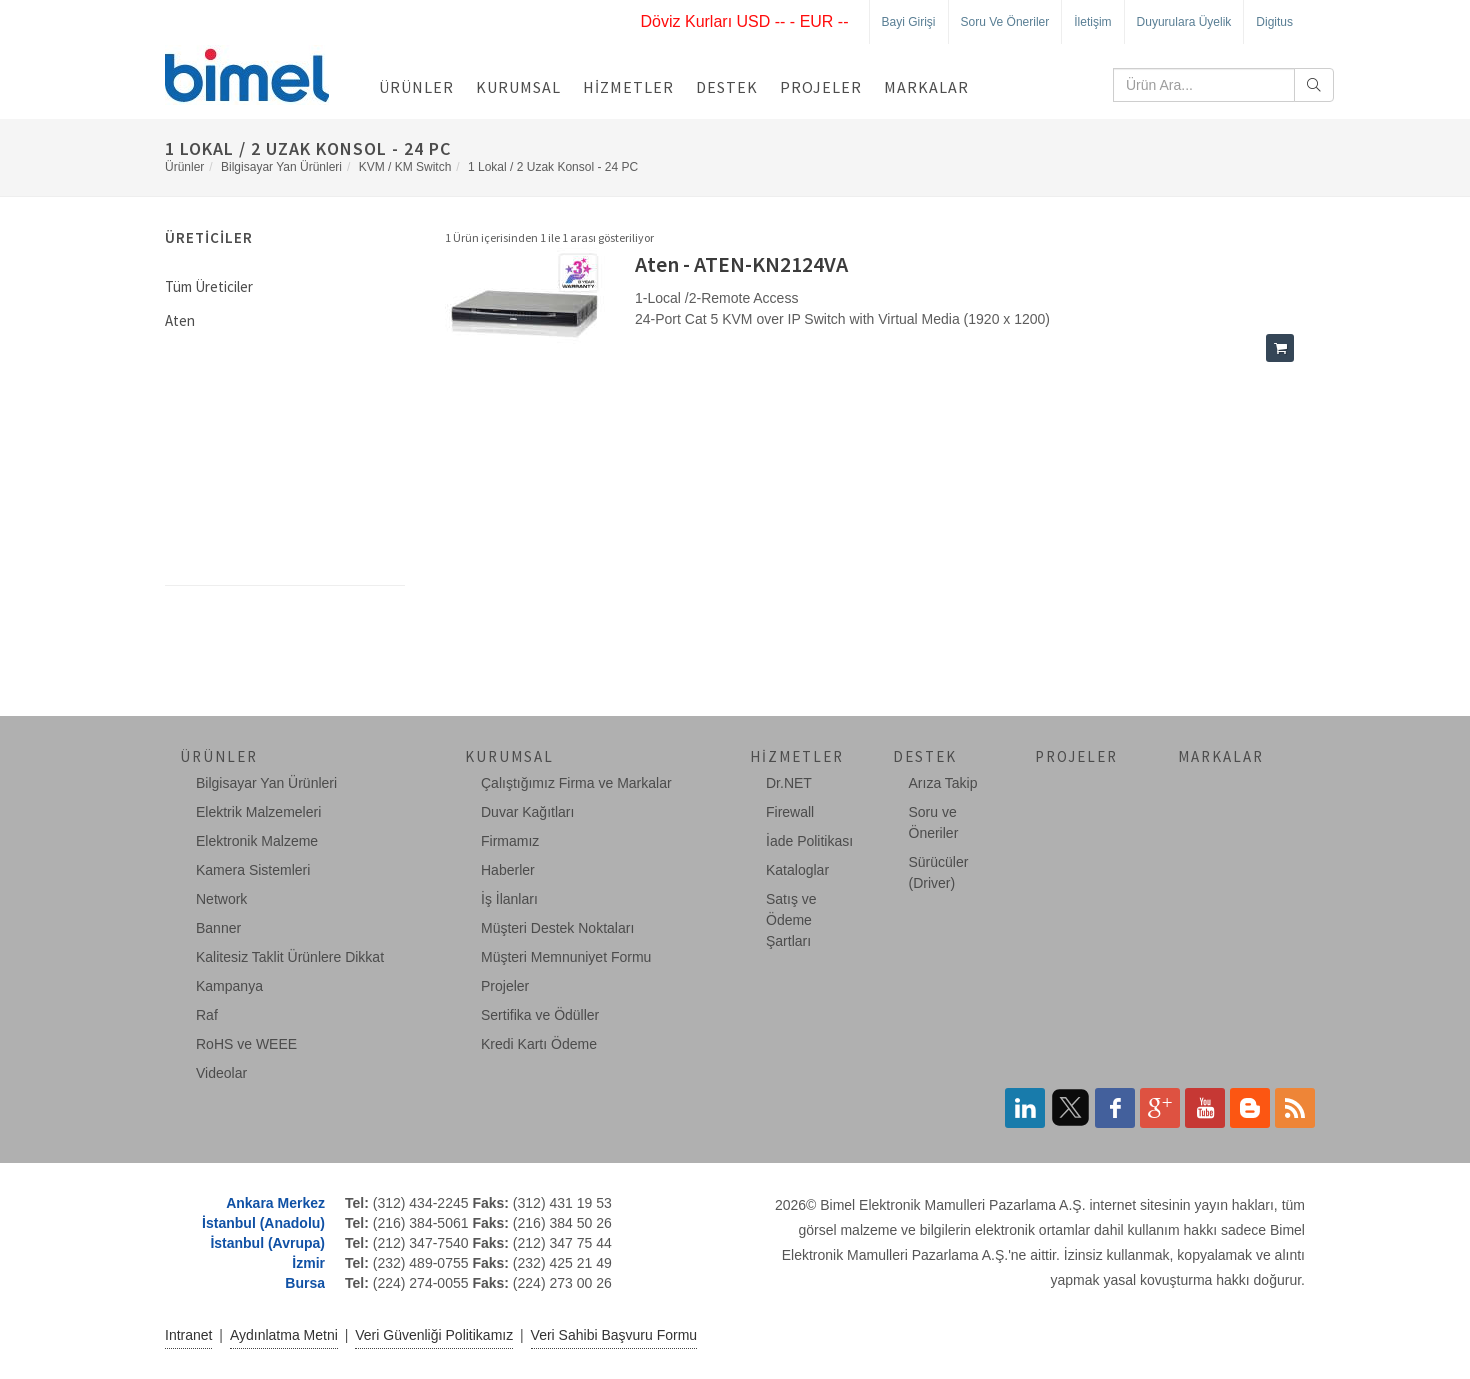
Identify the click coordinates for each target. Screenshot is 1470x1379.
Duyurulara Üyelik (1184, 22)
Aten (180, 320)
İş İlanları (509, 899)
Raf (207, 1015)
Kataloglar (797, 870)
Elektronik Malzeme (257, 841)
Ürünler (416, 87)
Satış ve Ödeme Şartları (791, 920)
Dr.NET (789, 783)
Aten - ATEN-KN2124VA (741, 264)
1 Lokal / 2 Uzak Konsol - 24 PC (553, 167)
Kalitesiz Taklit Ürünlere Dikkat (290, 957)
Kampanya (229, 986)
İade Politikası (809, 841)
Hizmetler (628, 87)
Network (221, 899)
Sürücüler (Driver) (939, 872)
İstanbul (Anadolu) (263, 1223)
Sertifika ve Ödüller (540, 1015)
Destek (727, 87)
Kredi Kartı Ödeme (539, 1044)
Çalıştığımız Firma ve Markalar (576, 783)
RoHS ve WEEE (246, 1044)
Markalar (926, 87)
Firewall (790, 812)
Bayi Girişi (909, 22)
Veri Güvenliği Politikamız (434, 1335)
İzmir (308, 1263)
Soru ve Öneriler (1005, 22)
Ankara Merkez (275, 1203)
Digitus (1274, 22)
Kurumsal (518, 87)
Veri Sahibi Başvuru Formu (614, 1335)
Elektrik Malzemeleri (258, 812)
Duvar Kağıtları (527, 812)
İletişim (1092, 22)
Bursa (305, 1283)
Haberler (508, 870)
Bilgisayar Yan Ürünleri (281, 167)
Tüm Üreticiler (209, 286)
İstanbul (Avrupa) (267, 1243)
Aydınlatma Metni (284, 1335)
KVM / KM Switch (405, 167)
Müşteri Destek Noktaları (557, 928)
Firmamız (510, 841)
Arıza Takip (943, 783)
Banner (218, 928)
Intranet (188, 1335)
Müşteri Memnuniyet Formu (566, 957)
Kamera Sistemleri (253, 870)
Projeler (821, 87)
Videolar (221, 1073)
